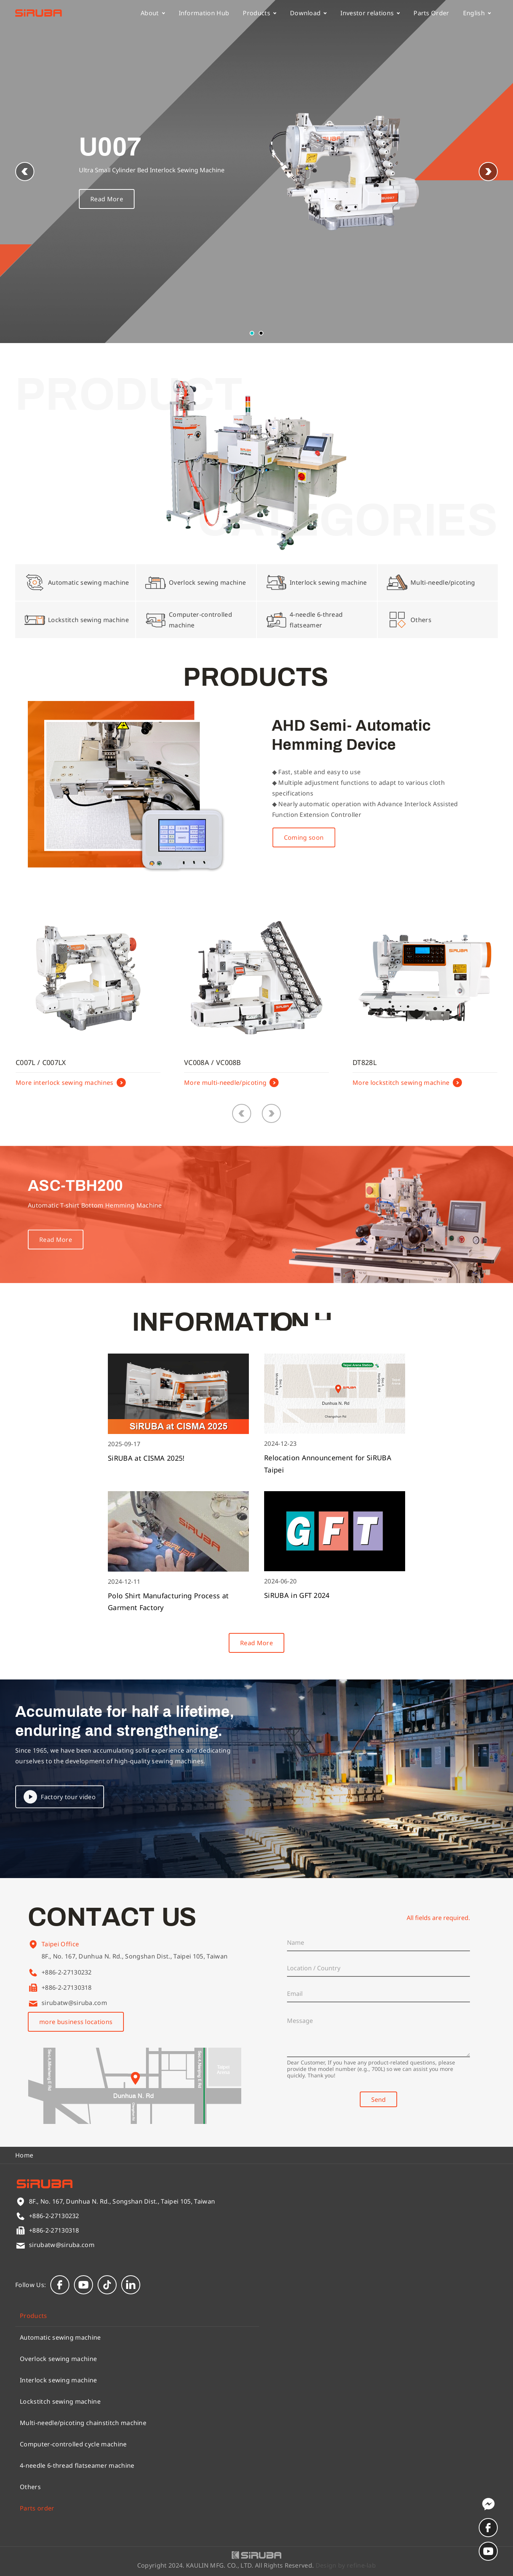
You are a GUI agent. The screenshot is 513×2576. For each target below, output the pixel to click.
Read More (106, 199)
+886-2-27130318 (67, 1987)
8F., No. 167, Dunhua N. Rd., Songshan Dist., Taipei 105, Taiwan (135, 1967)
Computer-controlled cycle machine (73, 2444)
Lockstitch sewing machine (60, 2401)
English (477, 13)
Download (308, 13)
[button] (488, 171)
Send (378, 2099)
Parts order (37, 2508)
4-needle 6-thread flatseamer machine (77, 2465)
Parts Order (431, 13)
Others (30, 2487)
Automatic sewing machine (60, 2337)
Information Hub (204, 13)
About (153, 13)
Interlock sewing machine (58, 2380)
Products (259, 13)
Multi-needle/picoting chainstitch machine (83, 2423)
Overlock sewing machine (58, 2359)
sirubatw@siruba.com (74, 2003)
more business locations (75, 2022)
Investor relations (370, 13)
